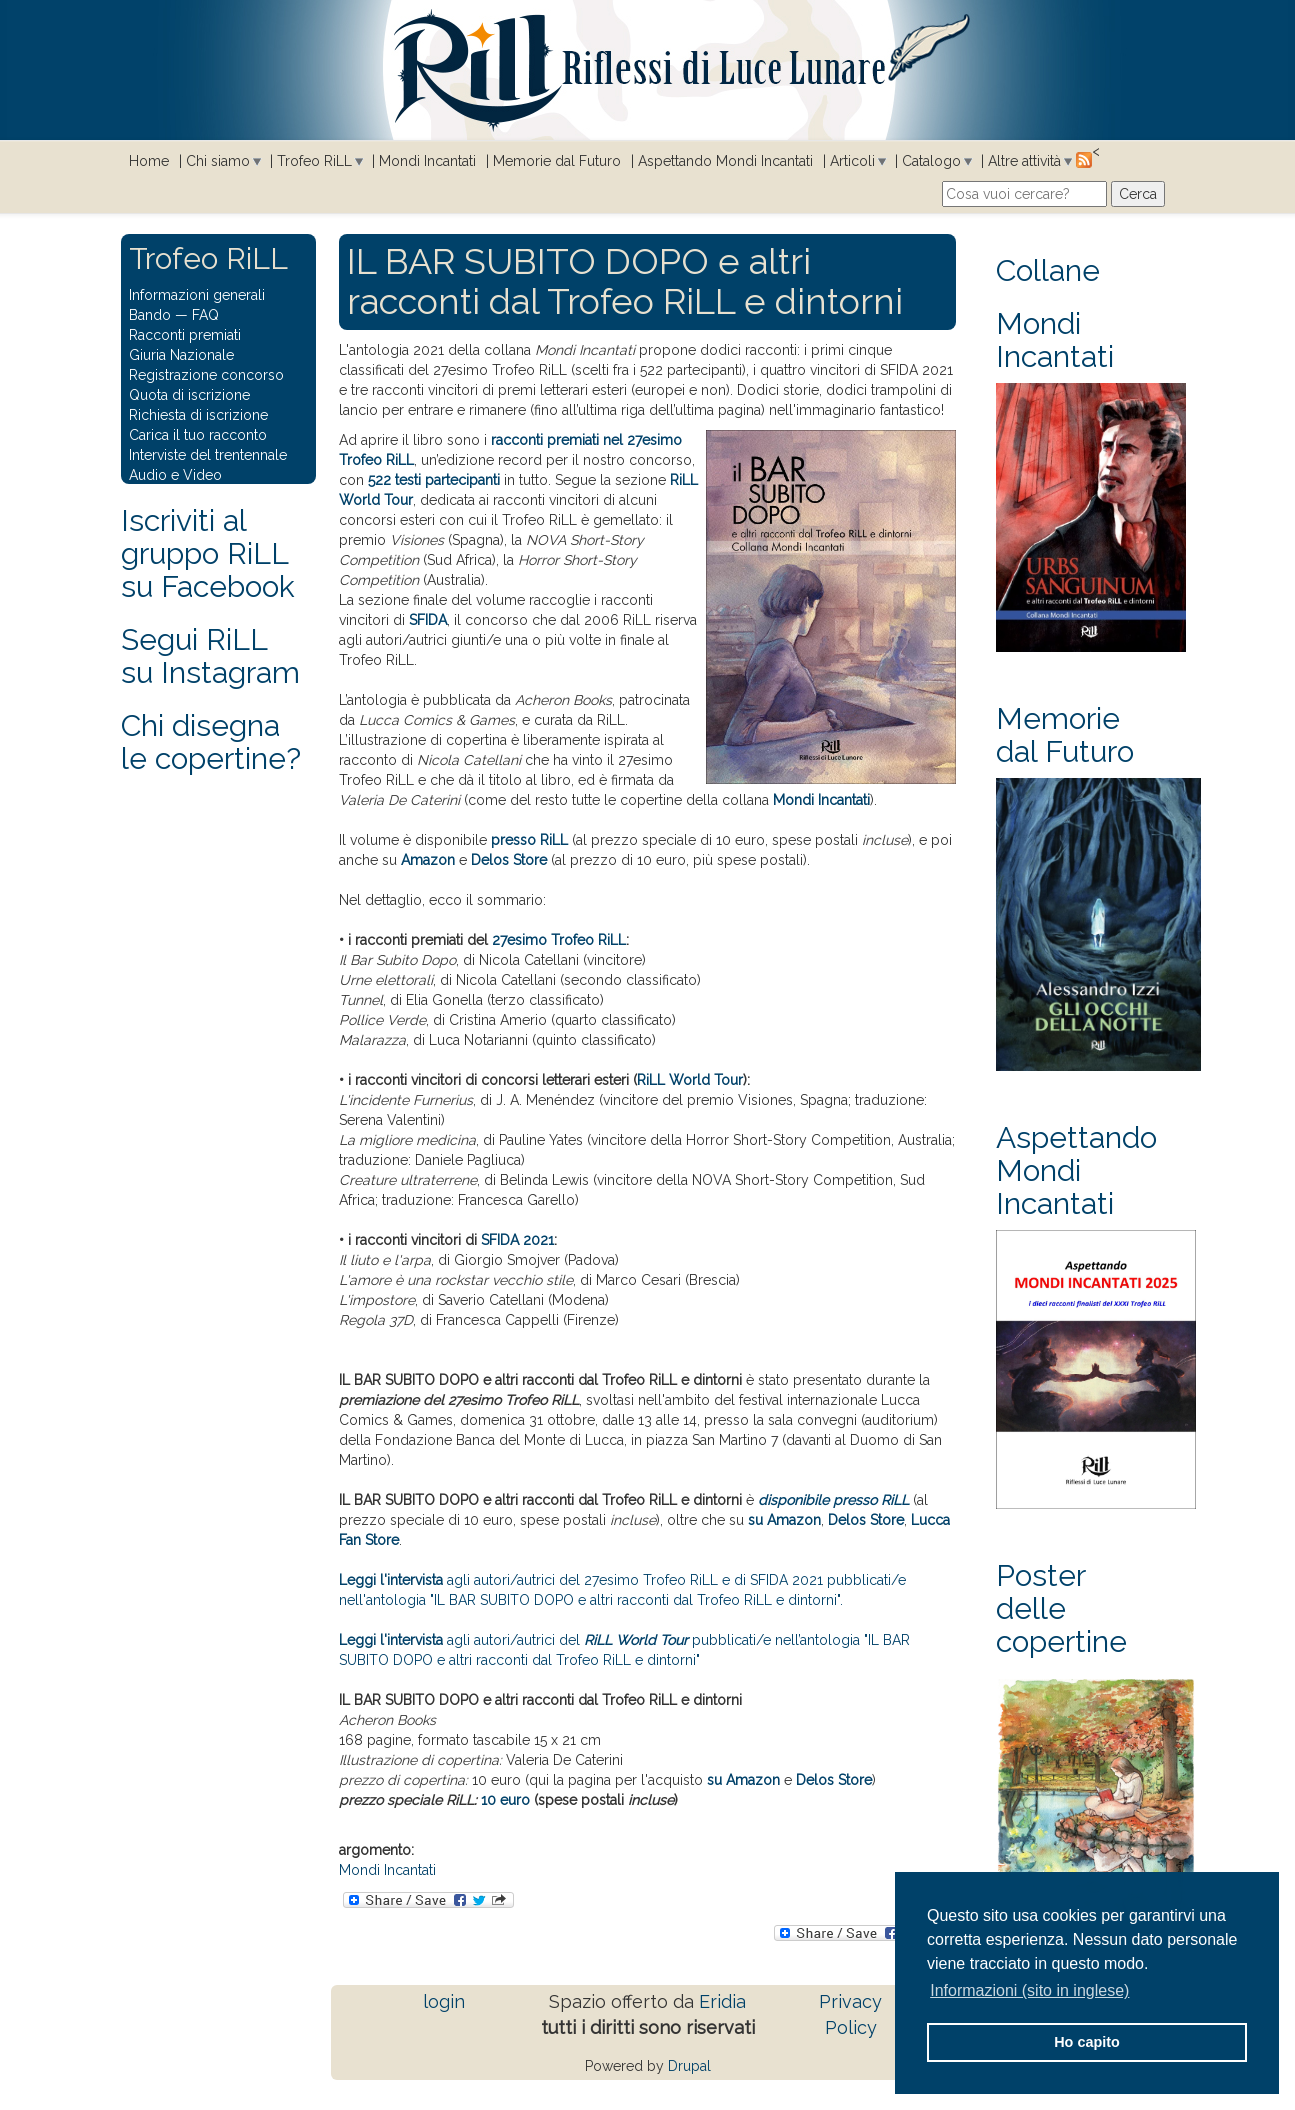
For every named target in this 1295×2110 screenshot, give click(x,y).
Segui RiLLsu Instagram (210, 656)
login (444, 2001)
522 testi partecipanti (434, 480)
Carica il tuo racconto (198, 435)
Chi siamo (218, 161)
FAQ (205, 315)
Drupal (689, 2066)
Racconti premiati (185, 335)
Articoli (852, 161)
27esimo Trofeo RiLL (559, 940)
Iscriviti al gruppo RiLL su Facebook (208, 553)
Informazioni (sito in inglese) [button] (1029, 1990)
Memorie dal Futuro (557, 161)
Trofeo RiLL (314, 161)
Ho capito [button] (1087, 2042)
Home (149, 161)
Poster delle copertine (1061, 1608)
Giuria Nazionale (181, 355)
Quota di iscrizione (189, 395)
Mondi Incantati (427, 161)
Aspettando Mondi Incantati (725, 161)
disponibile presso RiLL (833, 1500)
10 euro (505, 1800)
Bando (150, 315)
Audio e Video (175, 475)
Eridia (722, 2001)
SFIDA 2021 (517, 1240)
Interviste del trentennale (208, 455)
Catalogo (931, 161)
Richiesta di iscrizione (198, 415)
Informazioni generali (197, 295)
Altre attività (1024, 161)
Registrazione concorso (206, 375)
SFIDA (428, 620)
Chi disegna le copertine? (211, 742)
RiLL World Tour (690, 1080)
